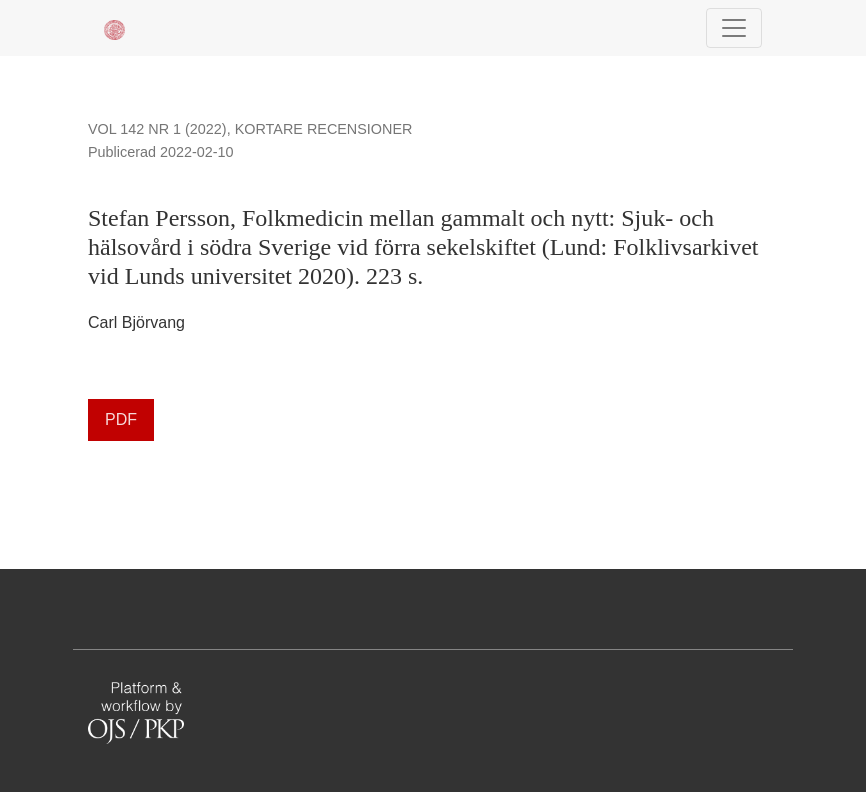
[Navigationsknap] (734, 28)
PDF (121, 419)
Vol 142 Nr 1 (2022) (157, 129)
